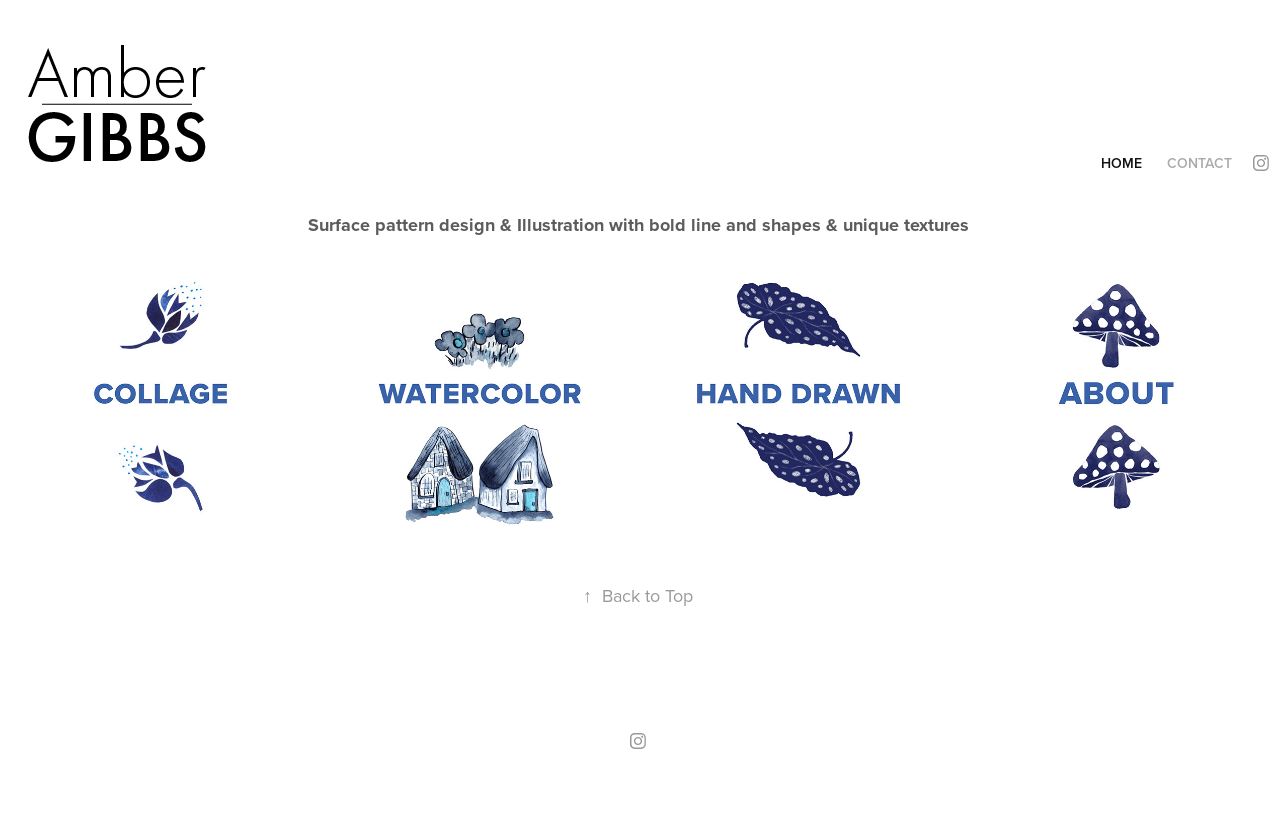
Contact (1199, 163)
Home (1121, 163)
